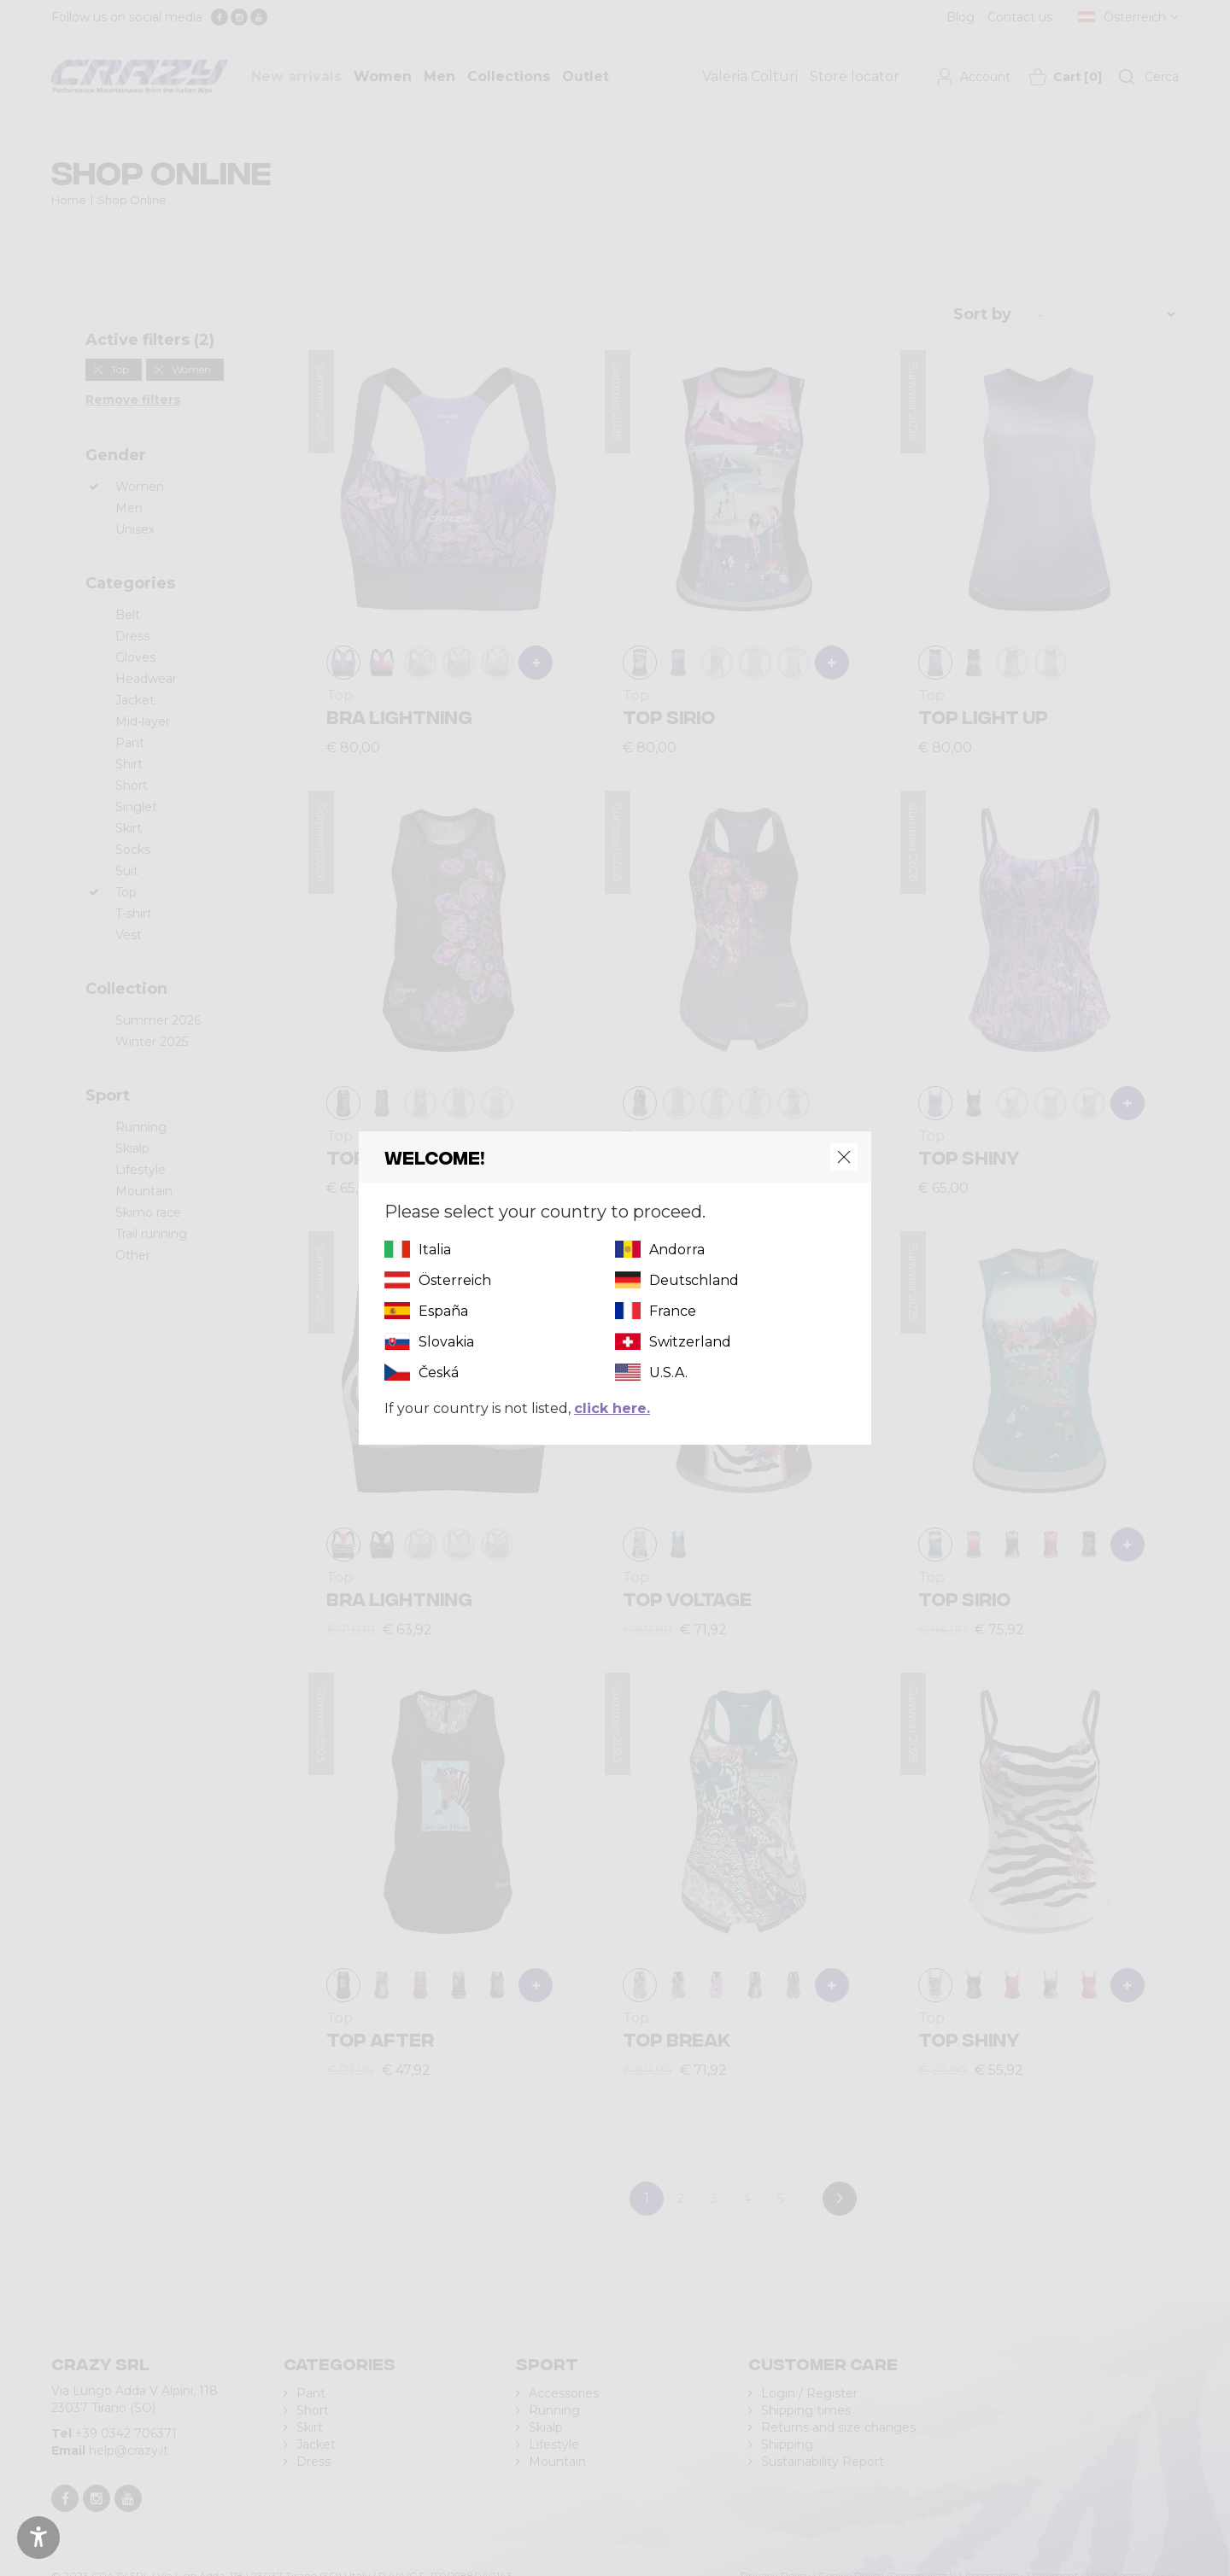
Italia (435, 1249)
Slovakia (446, 1342)
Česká (439, 1372)
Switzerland (690, 1342)
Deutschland (694, 1280)
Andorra (677, 1249)
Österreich (455, 1280)
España (443, 1311)
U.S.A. (668, 1372)
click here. (612, 1408)
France (672, 1311)
